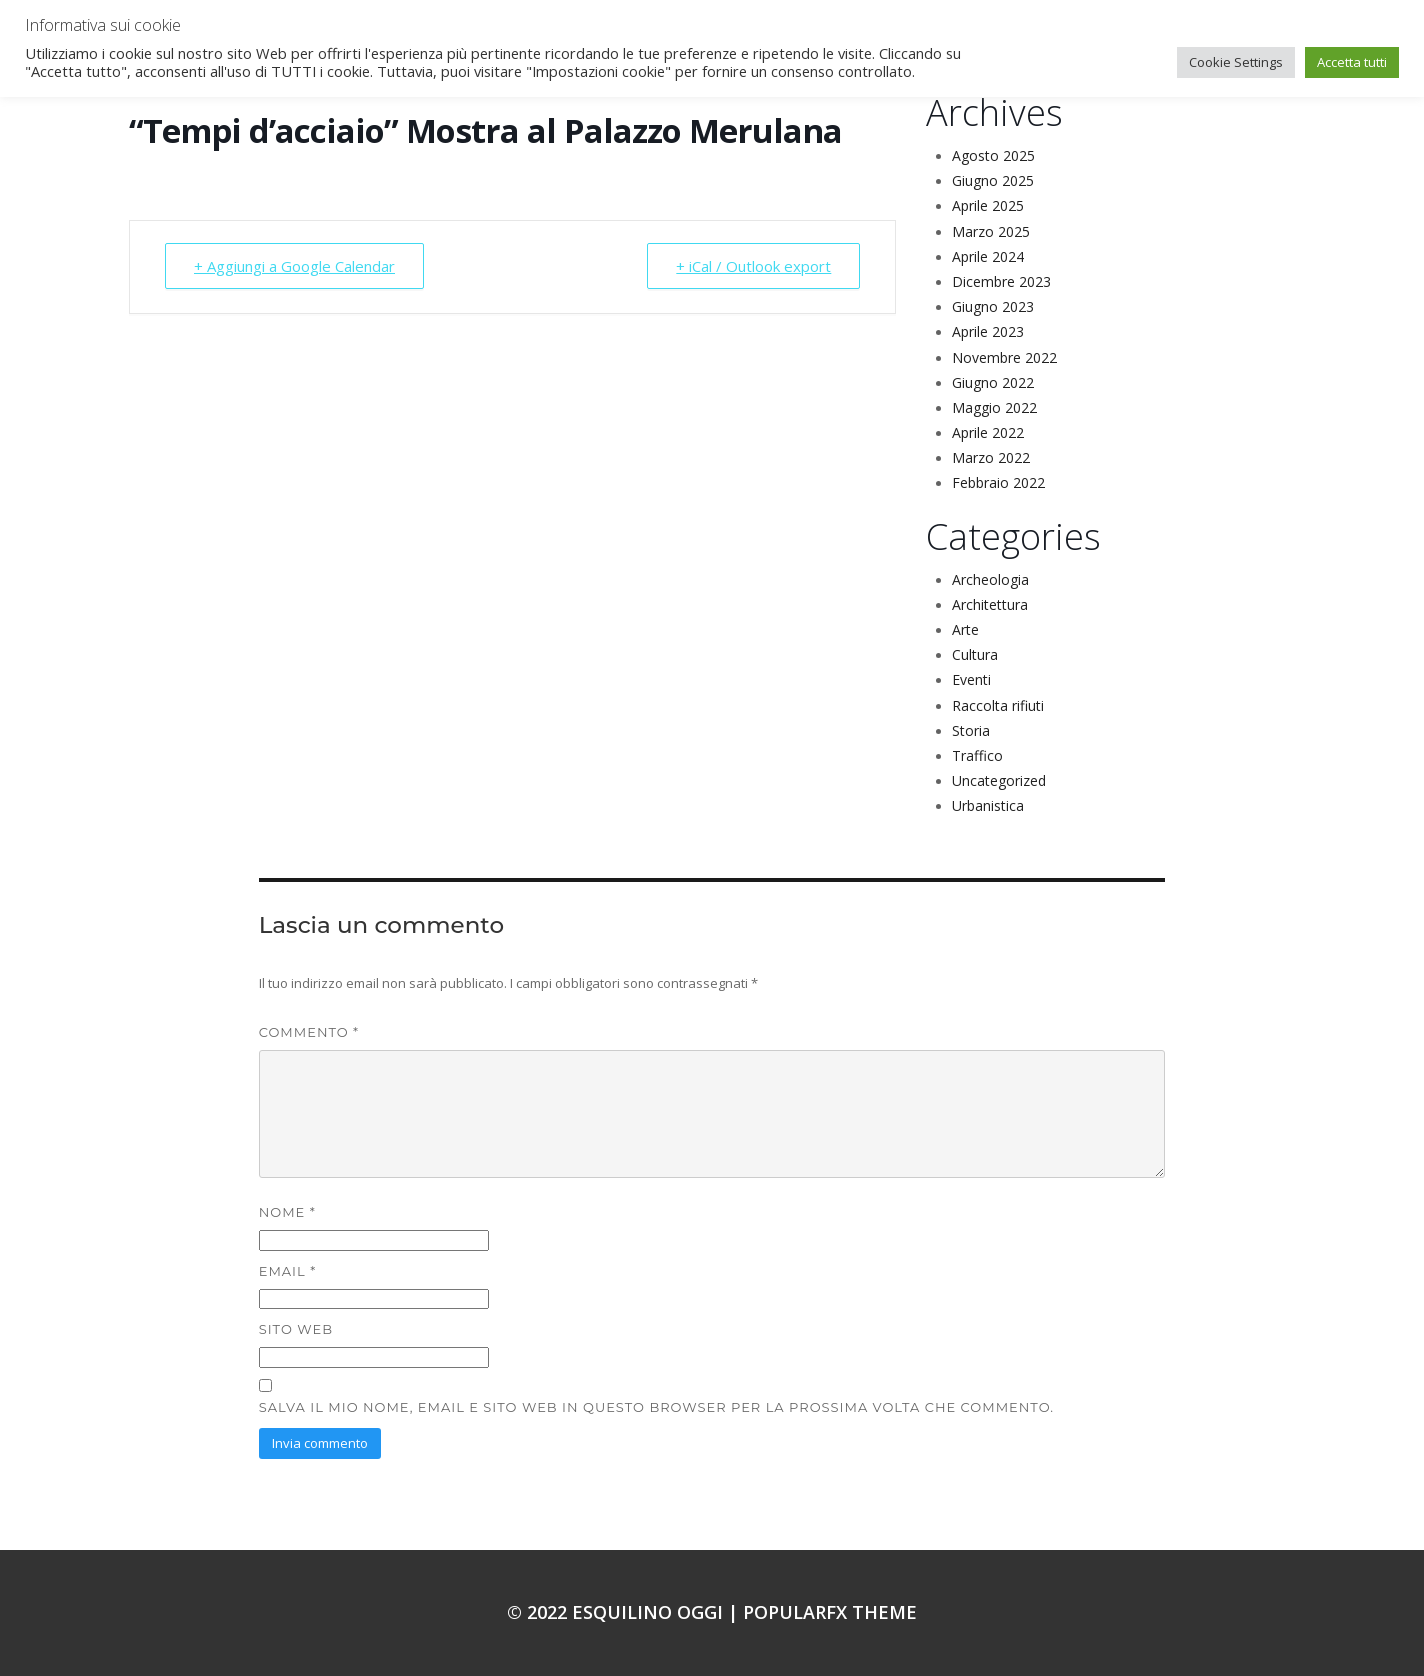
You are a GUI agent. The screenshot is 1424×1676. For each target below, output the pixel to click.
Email (287, 1271)
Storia (971, 730)
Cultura (975, 654)
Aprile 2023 (988, 331)
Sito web (296, 1329)
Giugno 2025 (993, 180)
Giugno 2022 (993, 382)
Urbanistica (988, 805)
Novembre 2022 (1004, 357)
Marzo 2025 (991, 231)
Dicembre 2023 (1001, 281)
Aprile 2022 (988, 432)
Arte (965, 629)
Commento (309, 1032)
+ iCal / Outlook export (753, 266)
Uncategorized (999, 780)
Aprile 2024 (988, 256)
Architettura (990, 604)
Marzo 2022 (991, 457)
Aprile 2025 (988, 205)
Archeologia (990, 579)
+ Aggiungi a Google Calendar (294, 266)
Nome (287, 1212)
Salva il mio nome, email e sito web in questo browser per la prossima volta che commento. (656, 1407)
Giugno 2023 (993, 306)
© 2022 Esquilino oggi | (625, 1612)
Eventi (971, 679)
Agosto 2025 (993, 155)
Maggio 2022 (994, 407)
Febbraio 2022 (998, 482)
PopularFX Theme (830, 1612)
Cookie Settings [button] (1236, 62)
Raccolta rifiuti (998, 705)
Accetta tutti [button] (1352, 62)
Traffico (977, 755)
